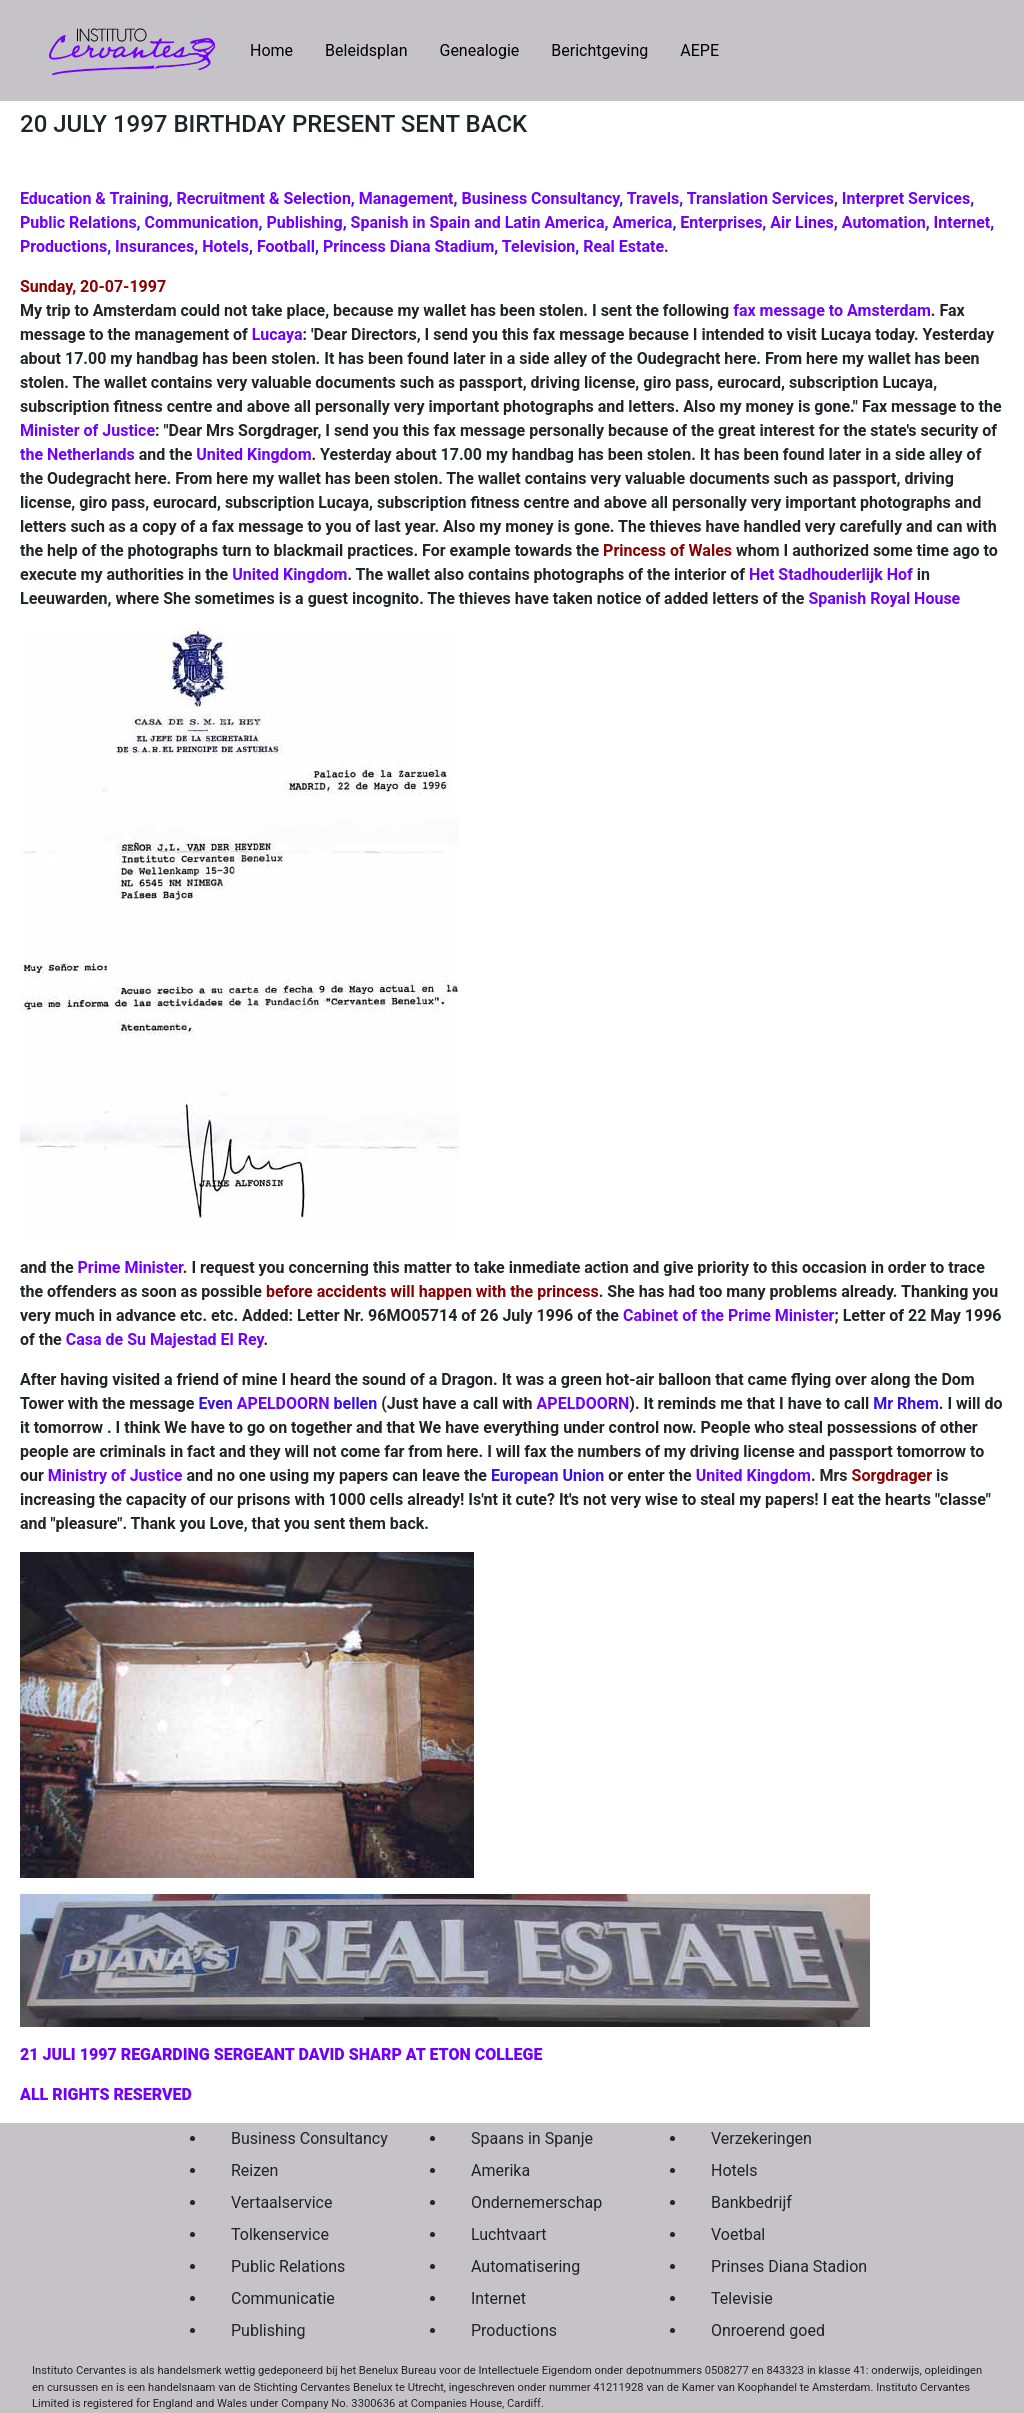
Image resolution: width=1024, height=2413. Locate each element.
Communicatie (283, 2298)
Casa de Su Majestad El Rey (165, 1339)
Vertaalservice (281, 2202)
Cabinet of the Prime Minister (728, 1315)
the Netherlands (77, 454)
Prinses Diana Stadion (784, 2266)
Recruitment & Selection (263, 198)
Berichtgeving (599, 50)
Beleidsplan (366, 50)
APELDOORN (283, 1403)
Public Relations (78, 222)
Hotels (225, 246)
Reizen (254, 2170)
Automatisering (525, 2266)
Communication (202, 222)
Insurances (154, 246)
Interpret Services (906, 198)
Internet (962, 222)
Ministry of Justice (115, 1475)
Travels (653, 198)
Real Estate (623, 246)
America (642, 222)
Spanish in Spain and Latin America (478, 222)
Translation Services (760, 198)
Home (279, 49)
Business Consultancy (540, 198)
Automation (884, 222)
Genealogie (479, 50)
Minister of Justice (87, 430)
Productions (63, 246)
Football (286, 246)
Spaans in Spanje (532, 2138)
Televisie (742, 2298)
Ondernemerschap (536, 2202)
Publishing (304, 222)
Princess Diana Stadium (408, 246)
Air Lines (802, 222)
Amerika (500, 2170)
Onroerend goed (768, 2330)
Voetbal (738, 2234)
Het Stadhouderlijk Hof (831, 574)
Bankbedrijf (751, 2202)
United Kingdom (253, 454)
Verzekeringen (761, 2138)
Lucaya (277, 334)
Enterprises (721, 222)
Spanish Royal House (884, 598)
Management (406, 198)
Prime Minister (130, 1267)
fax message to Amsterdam (832, 310)
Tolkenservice (280, 2234)
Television (538, 246)
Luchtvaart (509, 2234)
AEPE (699, 50)
